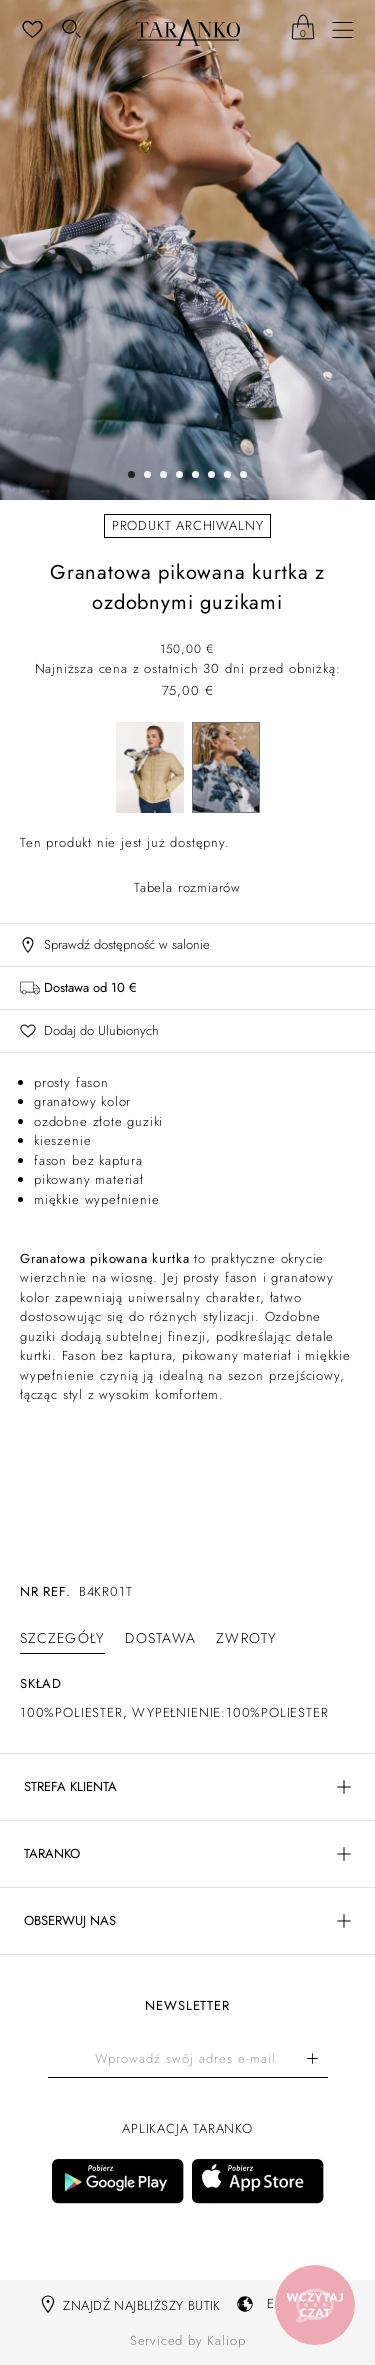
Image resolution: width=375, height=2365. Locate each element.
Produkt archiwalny (188, 525)
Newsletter (187, 2006)
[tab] (62, 1638)
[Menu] (343, 30)
